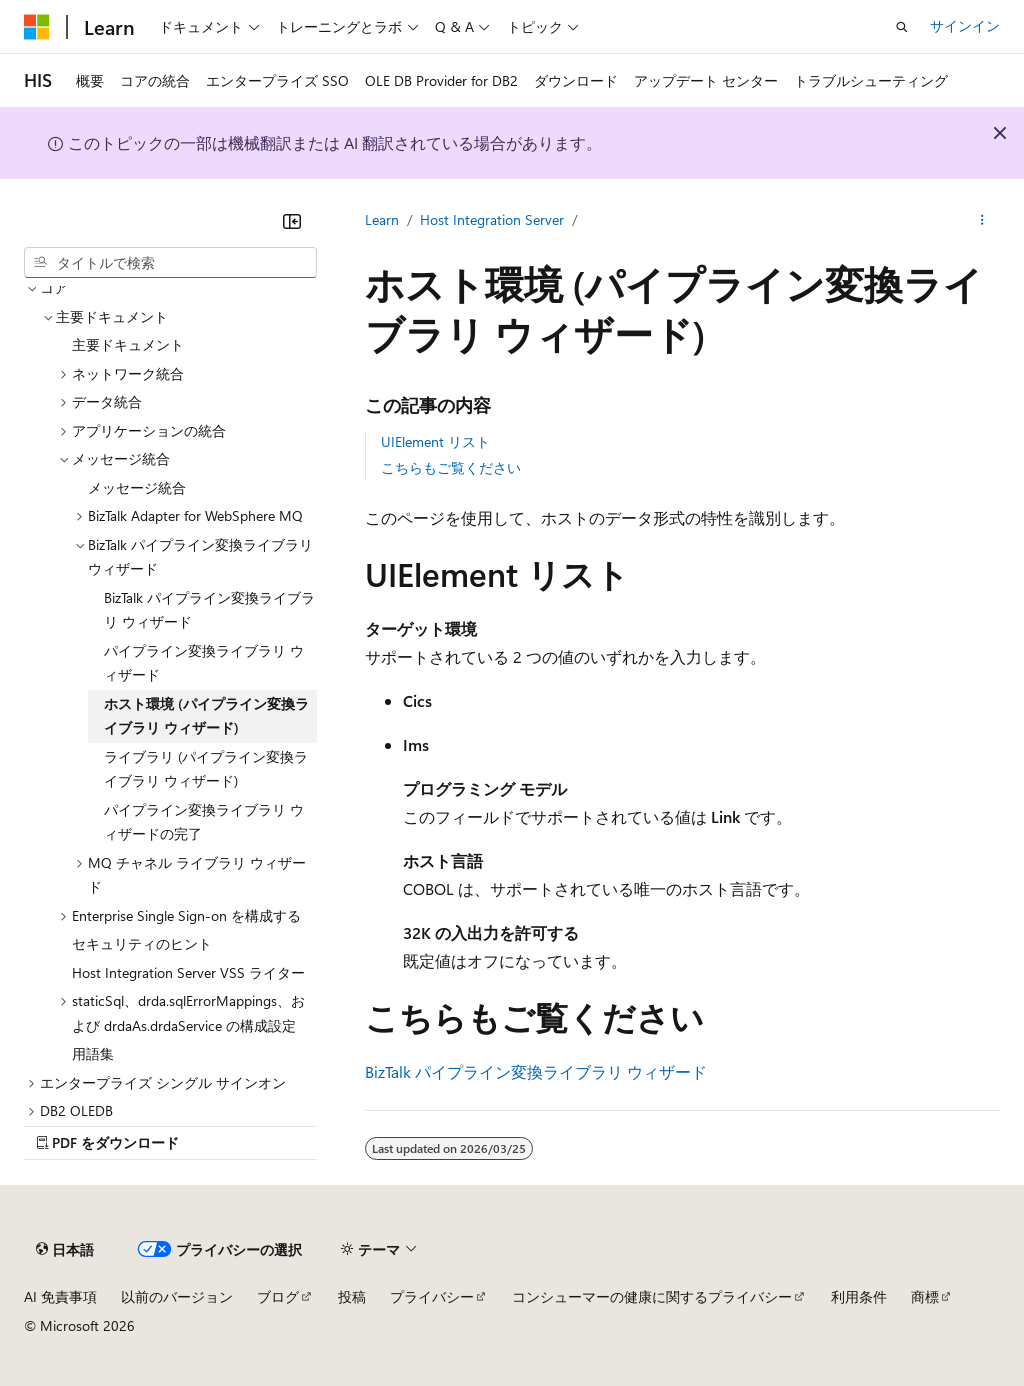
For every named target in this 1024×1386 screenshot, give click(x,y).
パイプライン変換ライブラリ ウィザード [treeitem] (204, 663)
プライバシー (432, 1296)
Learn (382, 219)
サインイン (965, 25)
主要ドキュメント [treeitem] (128, 344)
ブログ (278, 1296)
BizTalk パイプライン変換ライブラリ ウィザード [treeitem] (209, 610)
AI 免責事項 (60, 1296)
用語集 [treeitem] (93, 1053)
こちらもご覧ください (451, 467)
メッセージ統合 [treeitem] (137, 487)
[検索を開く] (902, 27)
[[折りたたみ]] (292, 221)
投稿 (352, 1296)
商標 (925, 1296)
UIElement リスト (435, 441)
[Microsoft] (37, 27)
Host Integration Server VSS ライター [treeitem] (188, 972)
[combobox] (170, 263)
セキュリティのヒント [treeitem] (142, 943)
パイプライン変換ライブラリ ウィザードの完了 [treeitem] (204, 822)
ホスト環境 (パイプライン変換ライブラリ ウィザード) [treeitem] (206, 716)
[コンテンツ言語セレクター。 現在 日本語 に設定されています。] (65, 1250)
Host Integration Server (492, 219)
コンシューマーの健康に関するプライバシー (652, 1296)
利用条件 (859, 1296)
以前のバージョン (177, 1296)
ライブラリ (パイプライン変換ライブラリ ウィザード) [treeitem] (206, 769)
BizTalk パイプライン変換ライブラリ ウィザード (536, 1071)
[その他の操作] (982, 221)
